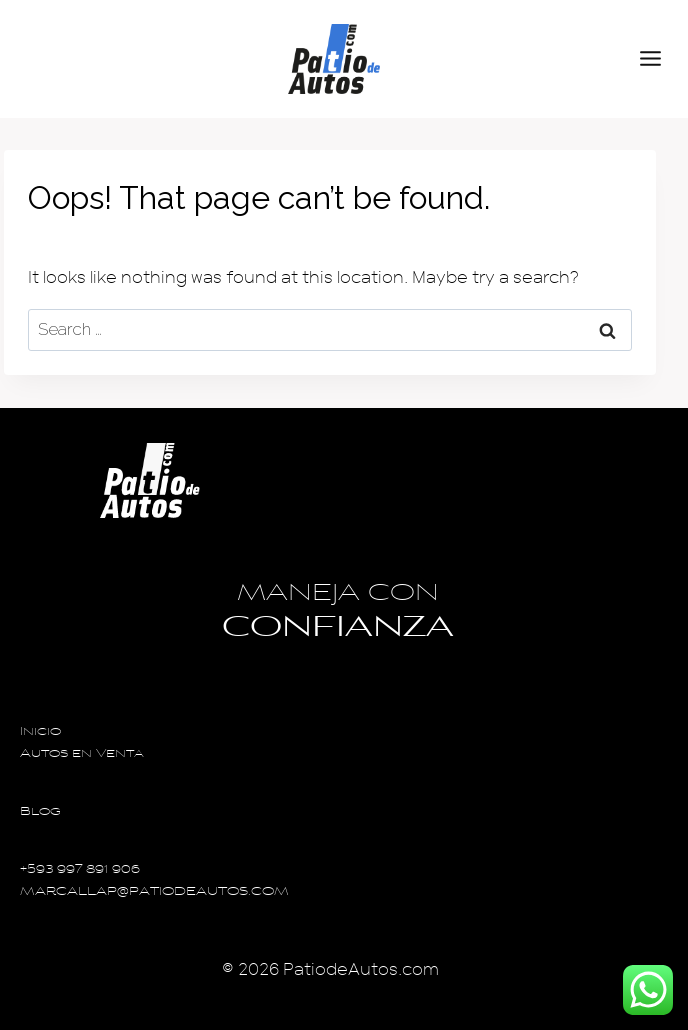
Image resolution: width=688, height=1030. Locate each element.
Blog (40, 812)
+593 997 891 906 (80, 870)
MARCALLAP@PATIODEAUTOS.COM (154, 892)
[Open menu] (659, 59)
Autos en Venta (82, 754)
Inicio (40, 732)
